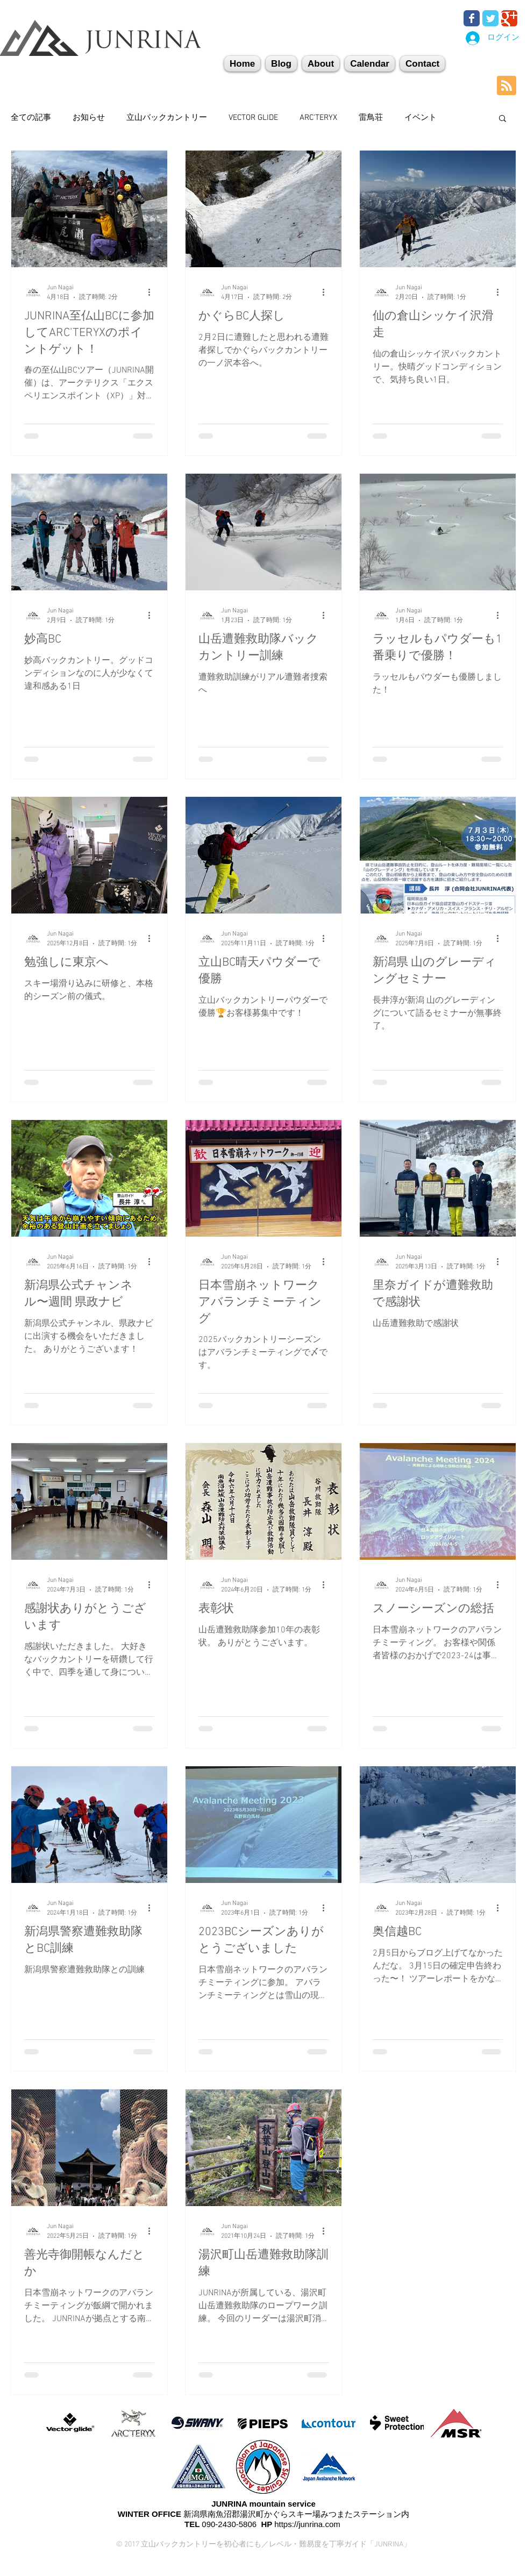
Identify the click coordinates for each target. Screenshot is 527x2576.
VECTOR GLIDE (253, 118)
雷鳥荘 (371, 118)
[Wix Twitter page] (490, 18)
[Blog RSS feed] (506, 86)
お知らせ (89, 118)
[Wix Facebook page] (472, 18)
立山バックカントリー (166, 118)
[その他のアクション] (152, 292)
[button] (422, 64)
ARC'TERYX (318, 118)
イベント (420, 118)
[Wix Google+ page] (509, 18)
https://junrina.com (307, 2524)
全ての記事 (31, 118)
